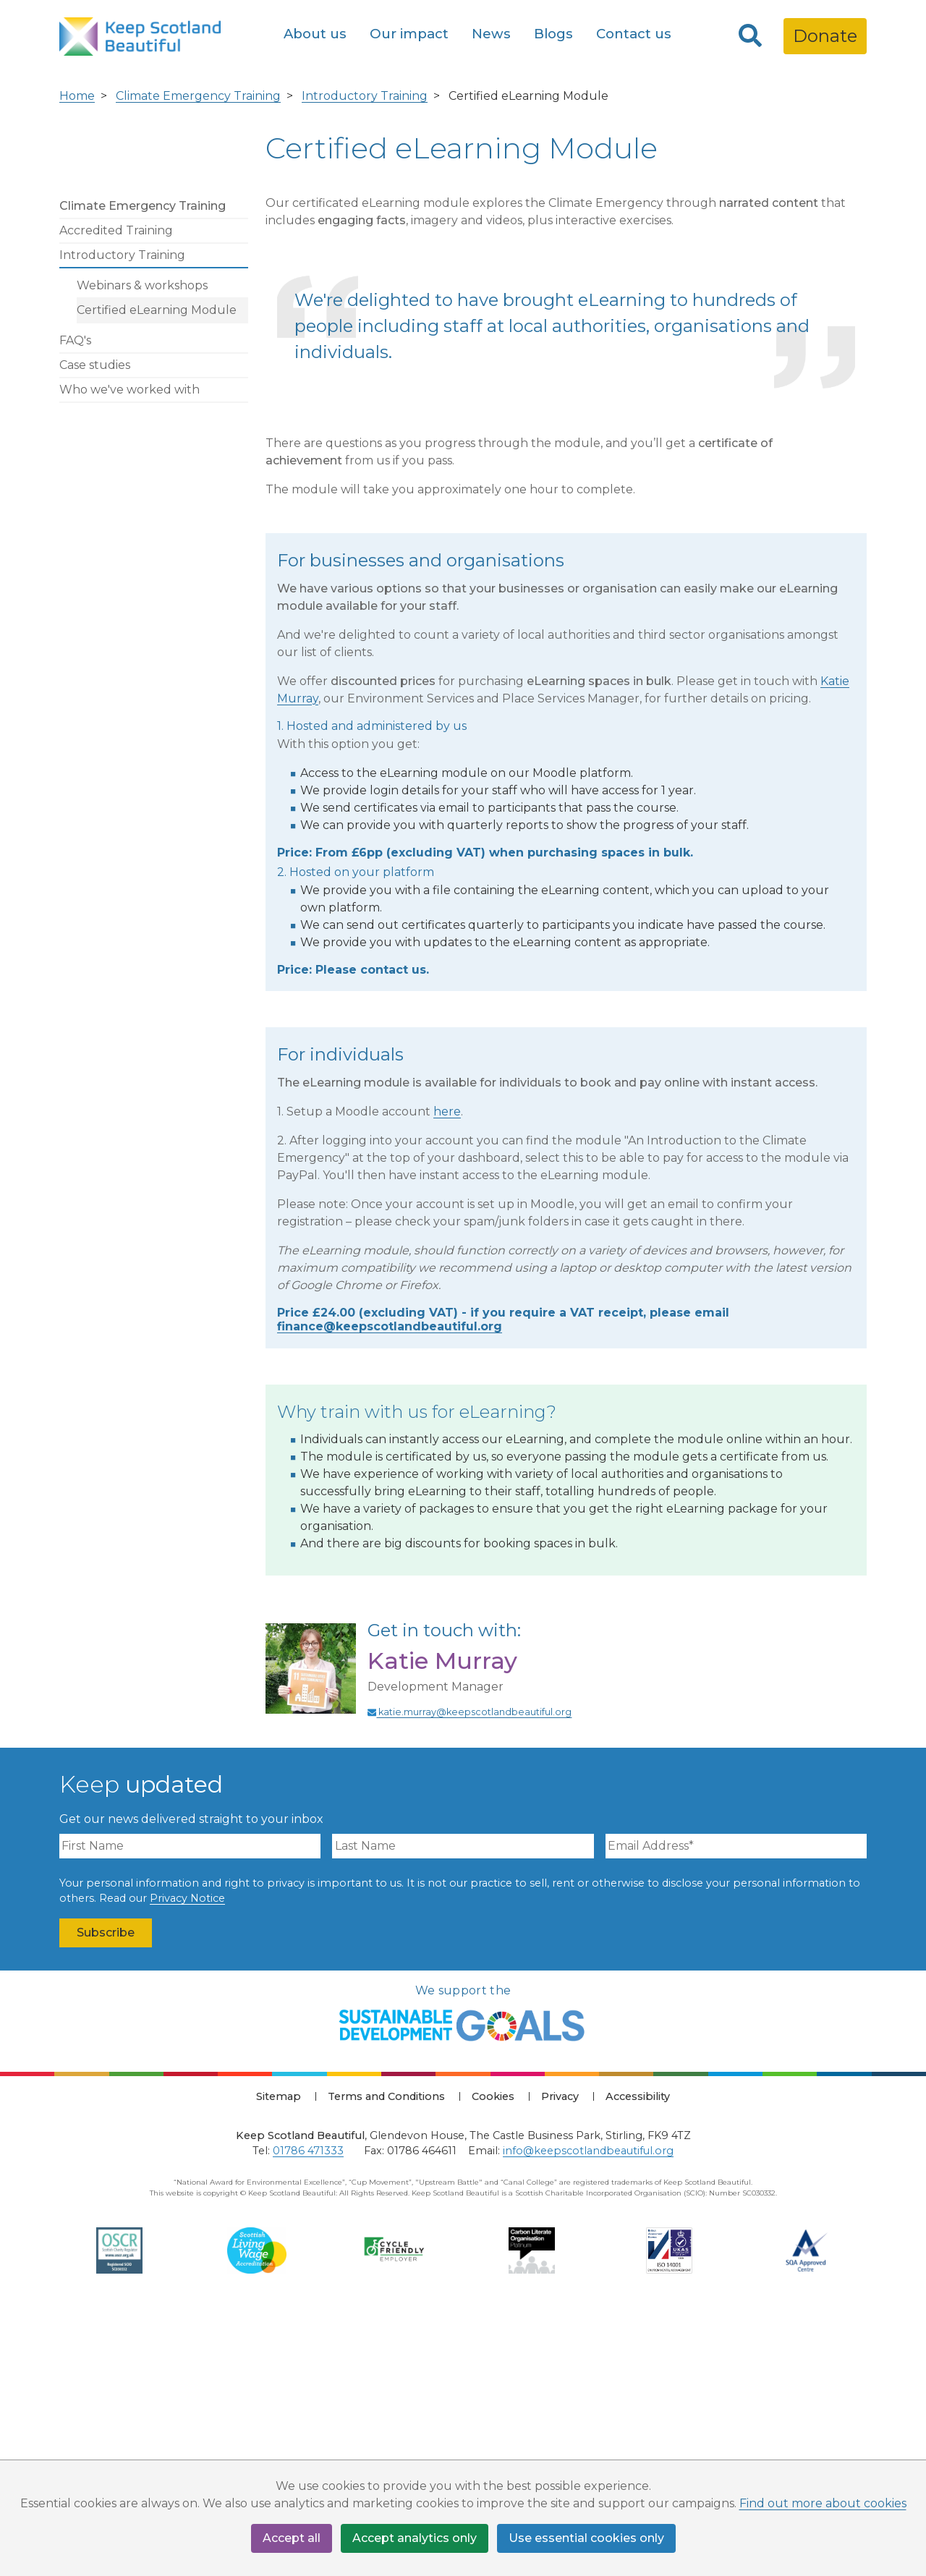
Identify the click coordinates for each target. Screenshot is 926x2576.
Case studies (94, 627)
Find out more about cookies (822, 2503)
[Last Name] (462, 2108)
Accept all (291, 2538)
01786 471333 (308, 2413)
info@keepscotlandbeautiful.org (588, 2413)
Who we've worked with (129, 651)
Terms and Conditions (386, 2358)
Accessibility (638, 2358)
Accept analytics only (414, 2538)
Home (77, 358)
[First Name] (189, 2108)
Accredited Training (116, 492)
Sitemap (278, 2358)
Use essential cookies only (586, 2538)
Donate (825, 35)
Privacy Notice (187, 2160)
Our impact (409, 33)
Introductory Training (365, 358)
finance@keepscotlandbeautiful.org (389, 1589)
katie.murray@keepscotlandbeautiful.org (470, 1974)
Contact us (633, 33)
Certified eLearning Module (157, 572)
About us (315, 33)
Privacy (560, 2358)
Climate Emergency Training (198, 358)
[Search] (750, 36)
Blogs (553, 33)
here (447, 1374)
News (491, 33)
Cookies (493, 2358)
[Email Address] (736, 2108)
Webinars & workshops (142, 547)
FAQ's (75, 602)
